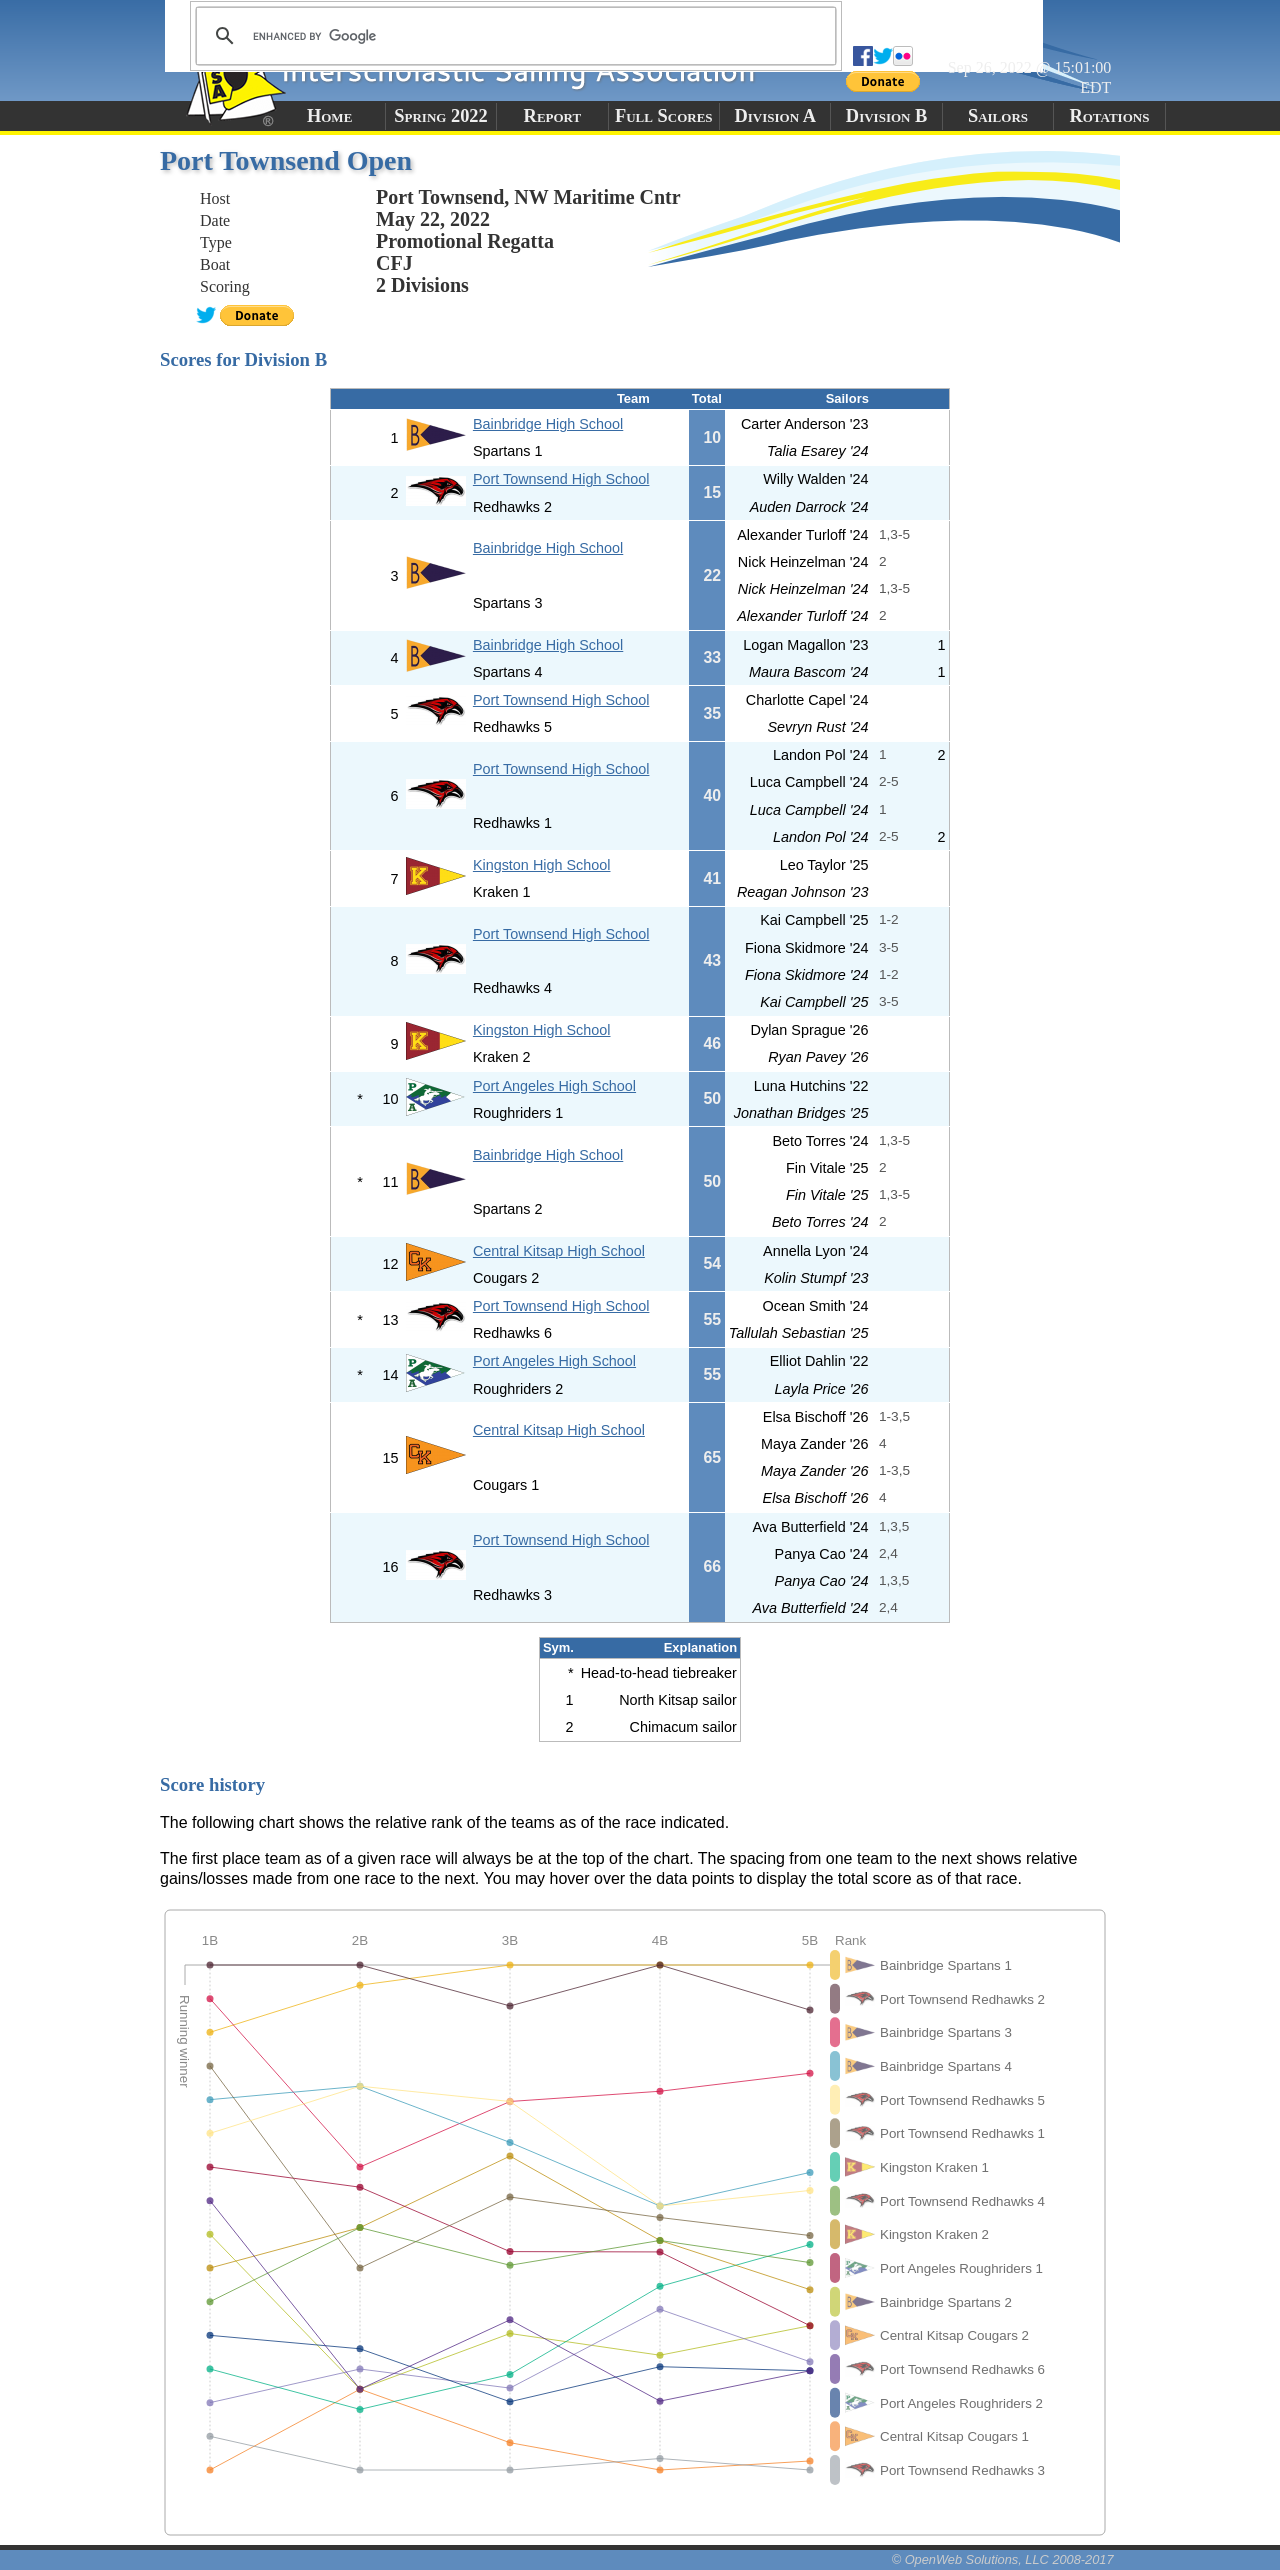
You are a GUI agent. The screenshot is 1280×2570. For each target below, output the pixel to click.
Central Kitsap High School (559, 1251)
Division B (886, 116)
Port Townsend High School (561, 479)
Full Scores (664, 116)
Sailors (998, 116)
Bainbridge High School (548, 424)
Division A (774, 116)
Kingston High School (542, 865)
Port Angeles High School (554, 1086)
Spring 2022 (441, 116)
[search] (513, 36)
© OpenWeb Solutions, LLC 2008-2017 (1003, 2559)
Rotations (1109, 116)
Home (329, 116)
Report (553, 116)
